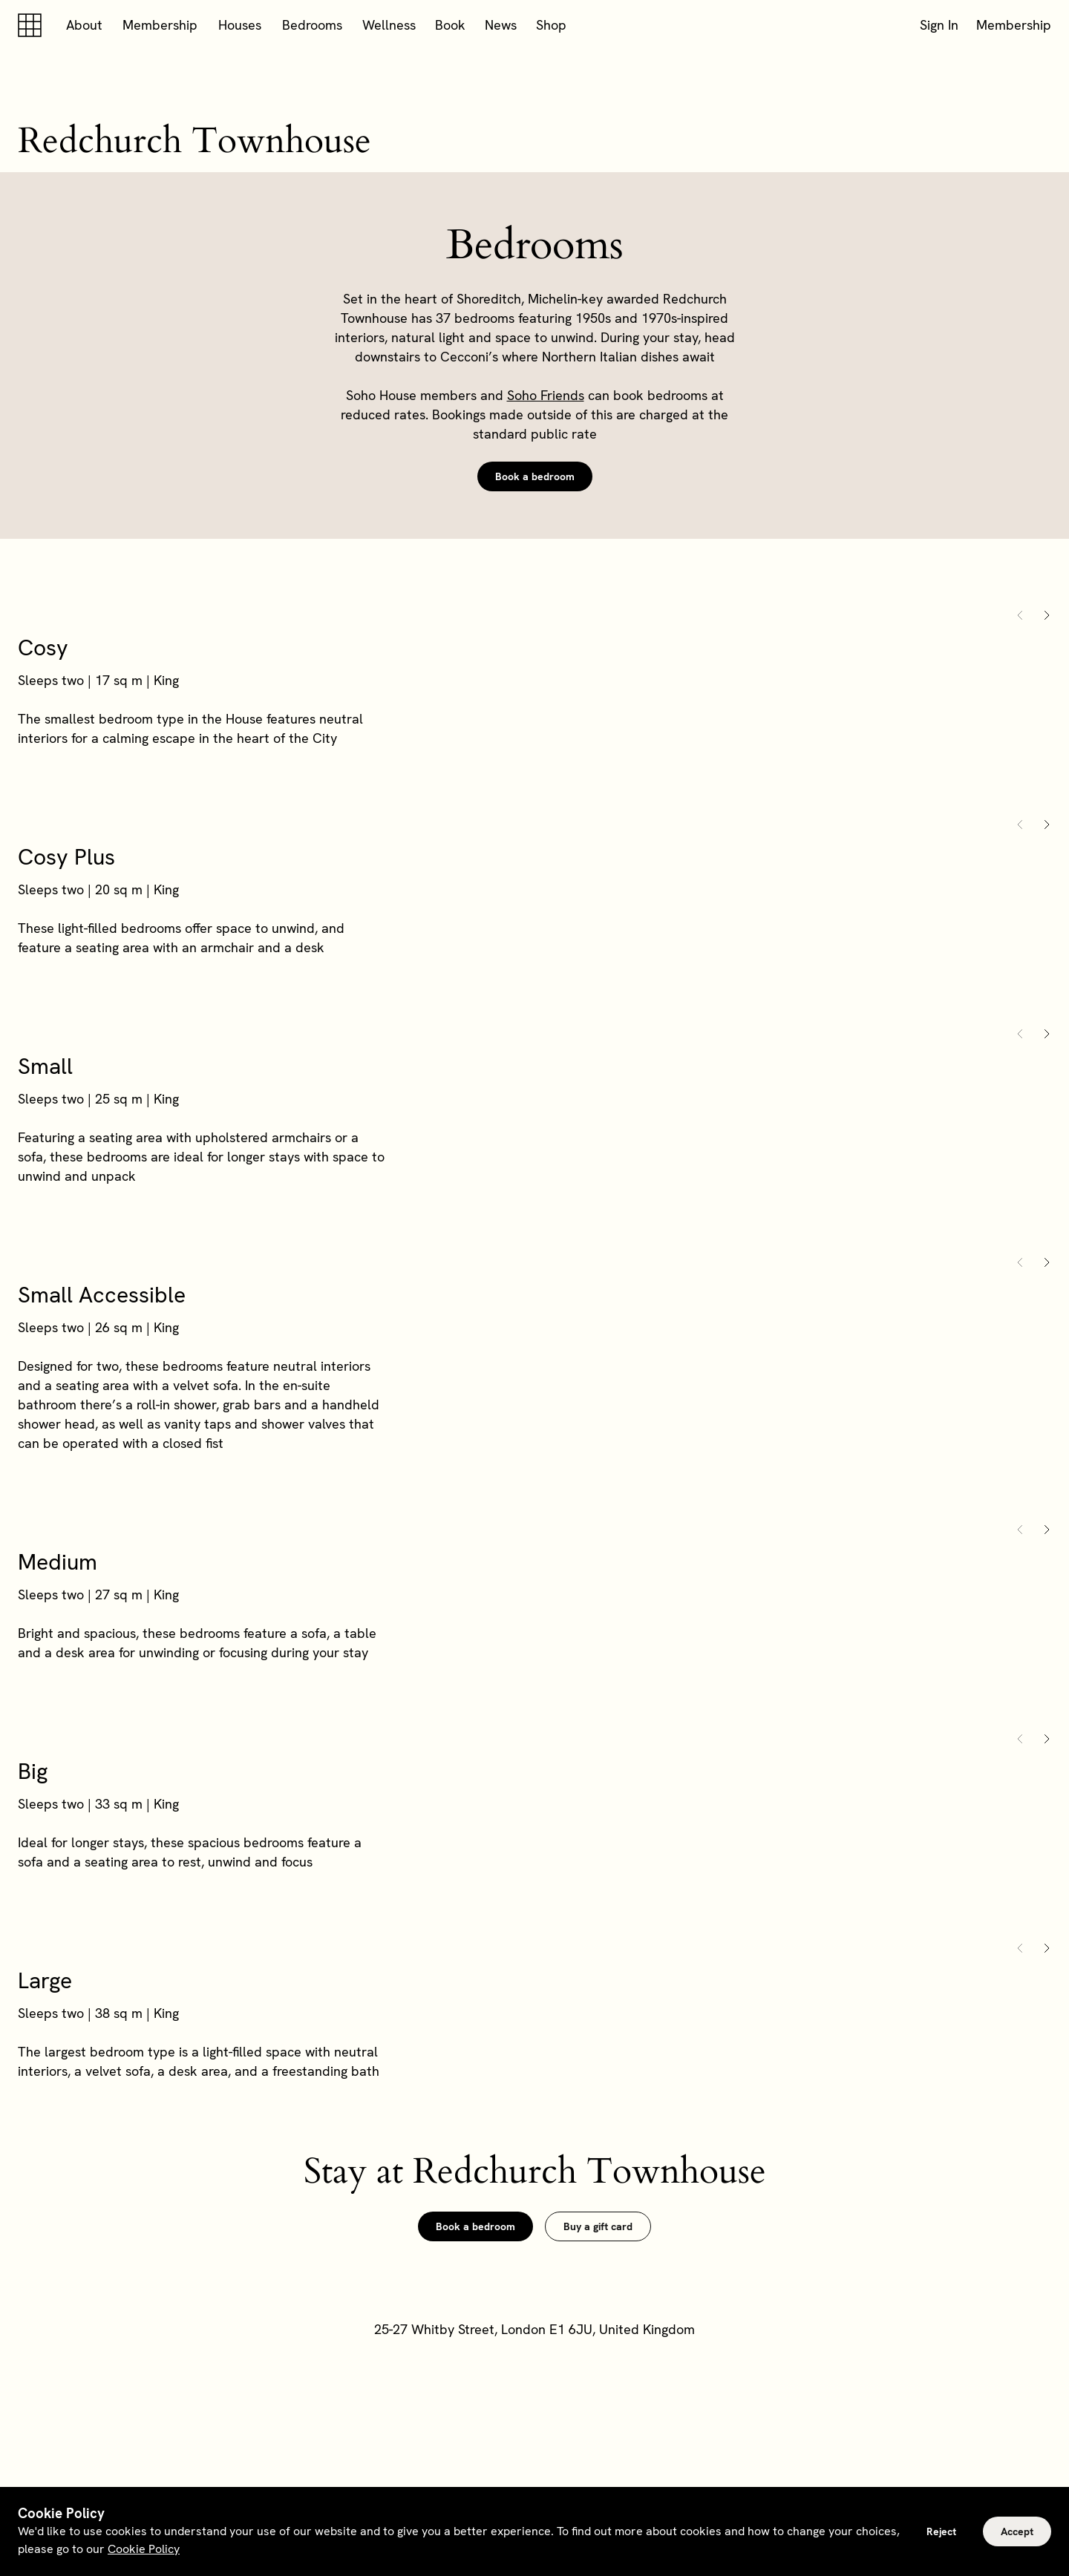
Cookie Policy (144, 2549)
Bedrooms (312, 24)
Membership (159, 24)
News (501, 24)
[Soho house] (33, 25)
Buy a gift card (597, 2226)
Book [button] (450, 24)
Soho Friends (545, 395)
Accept (1017, 2531)
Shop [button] (551, 24)
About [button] (84, 24)
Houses (239, 24)
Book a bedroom (535, 476)
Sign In (939, 24)
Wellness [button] (389, 24)
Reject (941, 2531)
